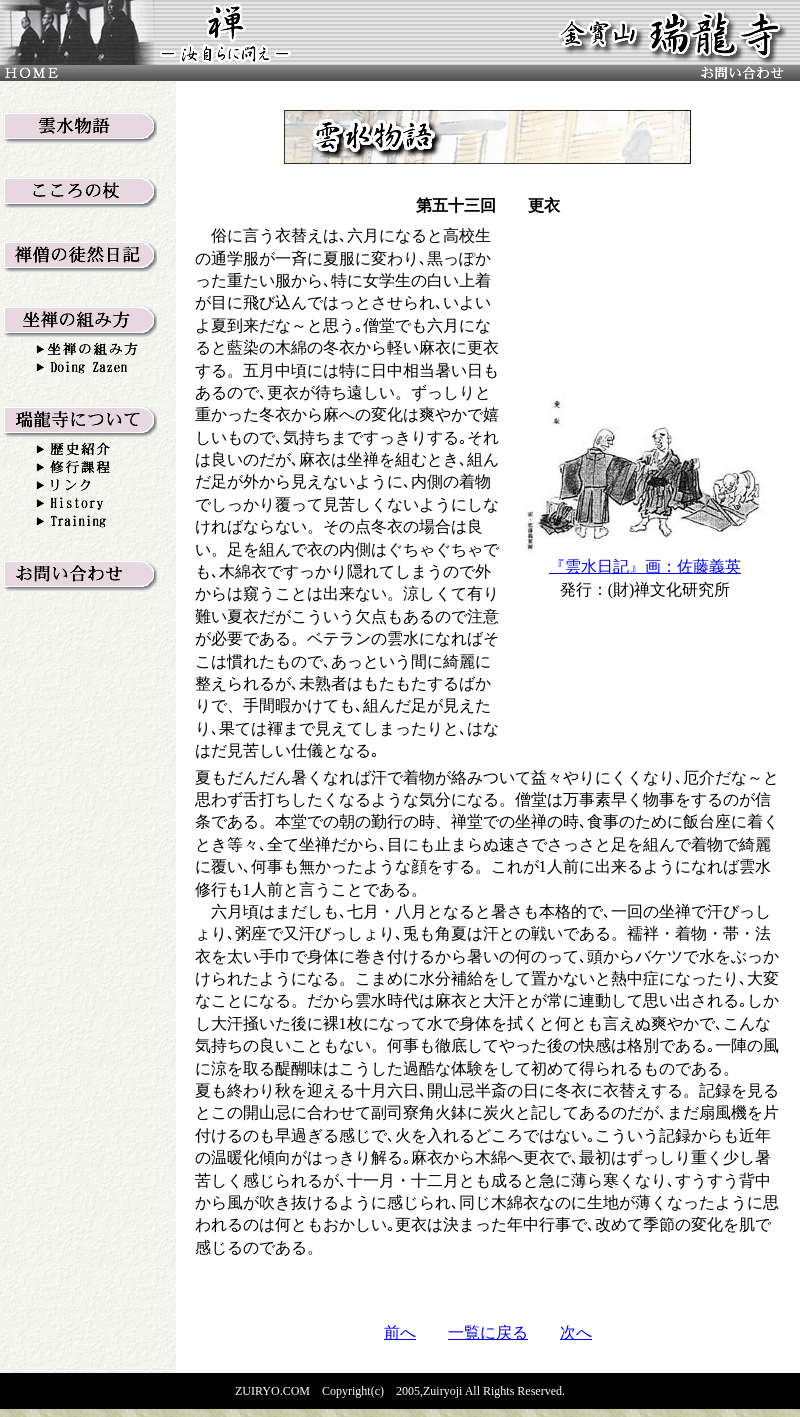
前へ (400, 1332)
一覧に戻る (488, 1332)
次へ (576, 1332)
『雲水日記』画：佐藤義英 (645, 566)
